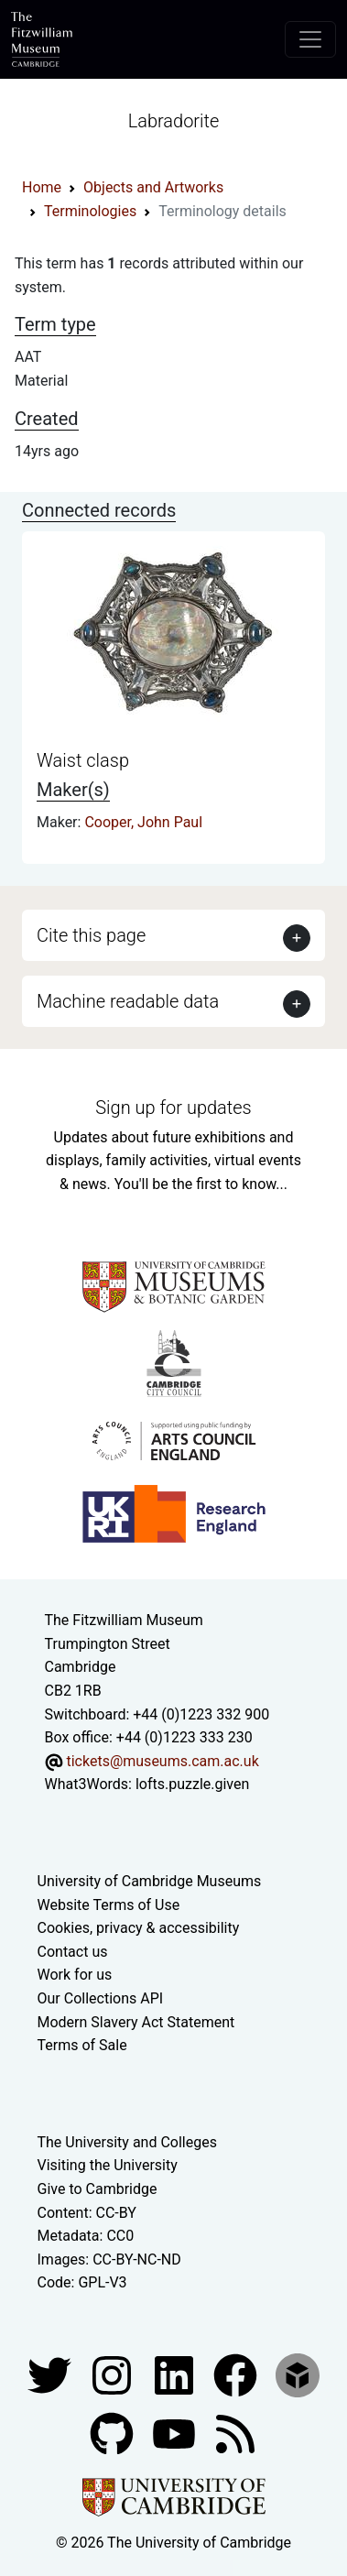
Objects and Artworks (153, 187)
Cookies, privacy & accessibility (139, 1928)
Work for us (75, 1974)
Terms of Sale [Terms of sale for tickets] (82, 2045)
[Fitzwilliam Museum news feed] (235, 2432)
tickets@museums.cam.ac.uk (162, 1761)
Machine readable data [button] (128, 1001)
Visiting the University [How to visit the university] (108, 2165)
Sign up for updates (173, 1108)
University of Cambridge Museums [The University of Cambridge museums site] (150, 1881)
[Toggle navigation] (310, 39)
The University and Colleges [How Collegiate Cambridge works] (127, 2142)
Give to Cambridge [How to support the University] (97, 2189)
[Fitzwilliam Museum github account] (113, 2432)
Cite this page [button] (91, 935)
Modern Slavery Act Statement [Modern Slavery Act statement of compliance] (136, 2022)
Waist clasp (83, 760)
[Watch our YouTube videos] (176, 2432)
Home (41, 187)
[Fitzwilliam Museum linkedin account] (237, 2374)
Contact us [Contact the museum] (73, 1951)
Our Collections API (101, 1998)
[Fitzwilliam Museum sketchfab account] (297, 2374)
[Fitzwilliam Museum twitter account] (51, 2374)
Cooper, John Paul (143, 822)
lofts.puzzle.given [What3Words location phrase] (192, 1784)
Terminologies (90, 211)
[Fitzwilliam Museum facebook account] (176, 2374)
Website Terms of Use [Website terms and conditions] (109, 1905)
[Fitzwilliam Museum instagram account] (113, 2374)
